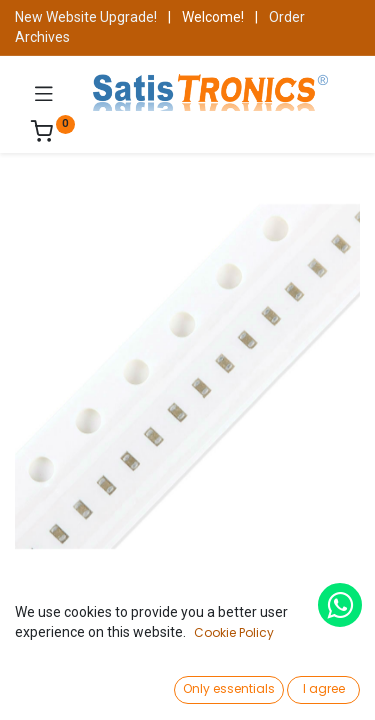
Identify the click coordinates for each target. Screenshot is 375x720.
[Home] (66, 686)
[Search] (126, 686)
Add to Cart (256, 638)
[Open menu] (188, 691)
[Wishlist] (248, 685)
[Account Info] (309, 685)
